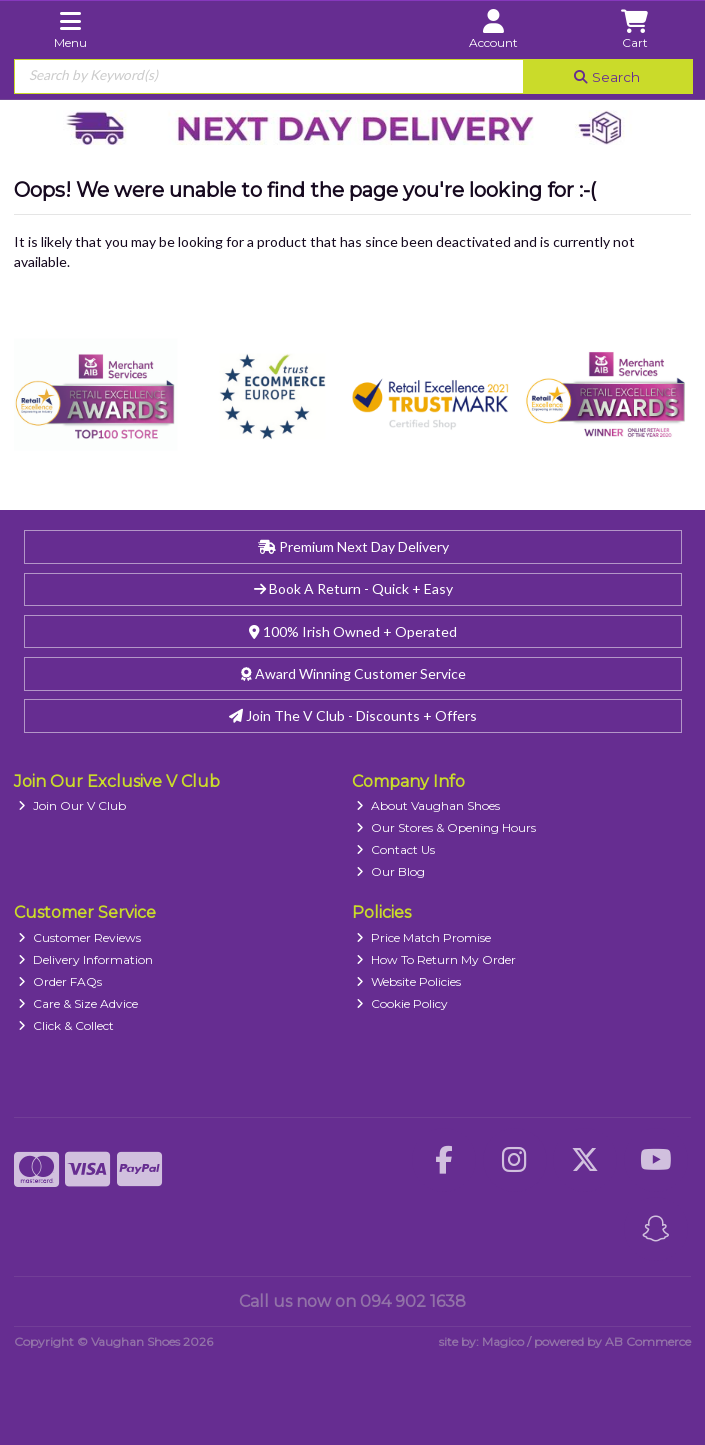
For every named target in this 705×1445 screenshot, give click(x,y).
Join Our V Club (72, 805)
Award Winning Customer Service (353, 673)
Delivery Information (85, 959)
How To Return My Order (436, 959)
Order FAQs (60, 981)
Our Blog (390, 871)
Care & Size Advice (78, 1003)
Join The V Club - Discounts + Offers (353, 715)
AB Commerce (648, 1341)
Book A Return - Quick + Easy (353, 588)
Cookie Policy (402, 1003)
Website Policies (408, 981)
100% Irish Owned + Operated (353, 631)
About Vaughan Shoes (428, 805)
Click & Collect (66, 1025)
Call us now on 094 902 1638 (352, 1301)
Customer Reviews (79, 937)
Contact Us (395, 849)
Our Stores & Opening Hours (446, 827)
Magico (503, 1341)
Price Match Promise (423, 937)
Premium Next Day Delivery (353, 546)
